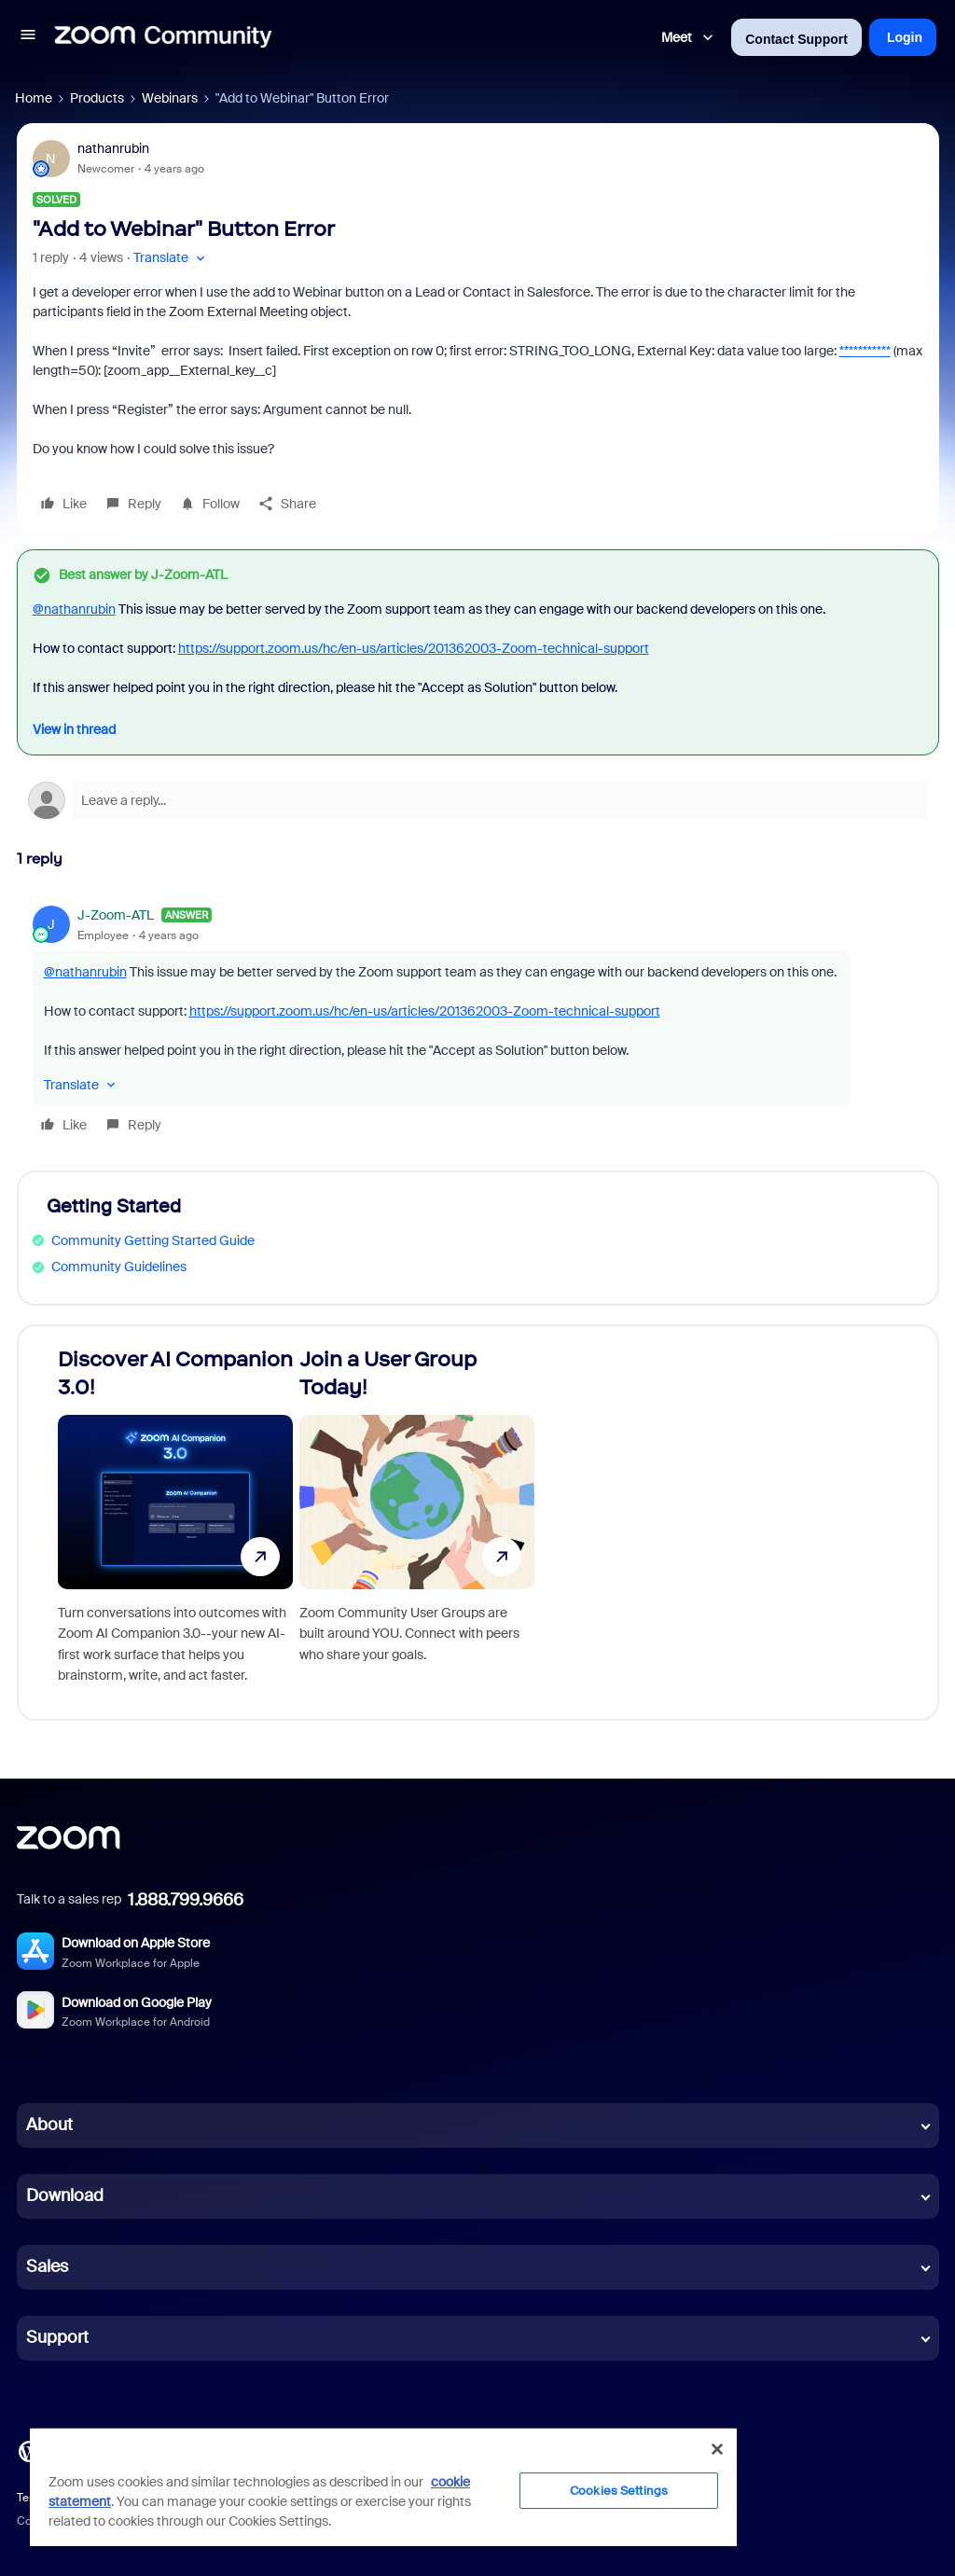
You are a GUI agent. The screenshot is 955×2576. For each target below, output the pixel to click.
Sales (47, 2266)
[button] (28, 37)
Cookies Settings (619, 2491)
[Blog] (29, 2449)
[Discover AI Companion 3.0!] (175, 1522)
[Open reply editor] (478, 800)
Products (97, 98)
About (49, 2124)
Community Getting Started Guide (153, 1240)
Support (57, 2337)
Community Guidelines (119, 1266)
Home (33, 98)
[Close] (717, 2449)
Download (65, 2195)
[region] (383, 2486)
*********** (865, 350)
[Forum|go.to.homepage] (163, 37)
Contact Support (796, 39)
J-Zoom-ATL (115, 915)
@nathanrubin (74, 609)
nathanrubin (113, 148)
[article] (478, 1023)
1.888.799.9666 (185, 1900)
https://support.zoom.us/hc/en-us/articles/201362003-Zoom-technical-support (413, 648)
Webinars (170, 98)
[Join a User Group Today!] (416, 1522)
